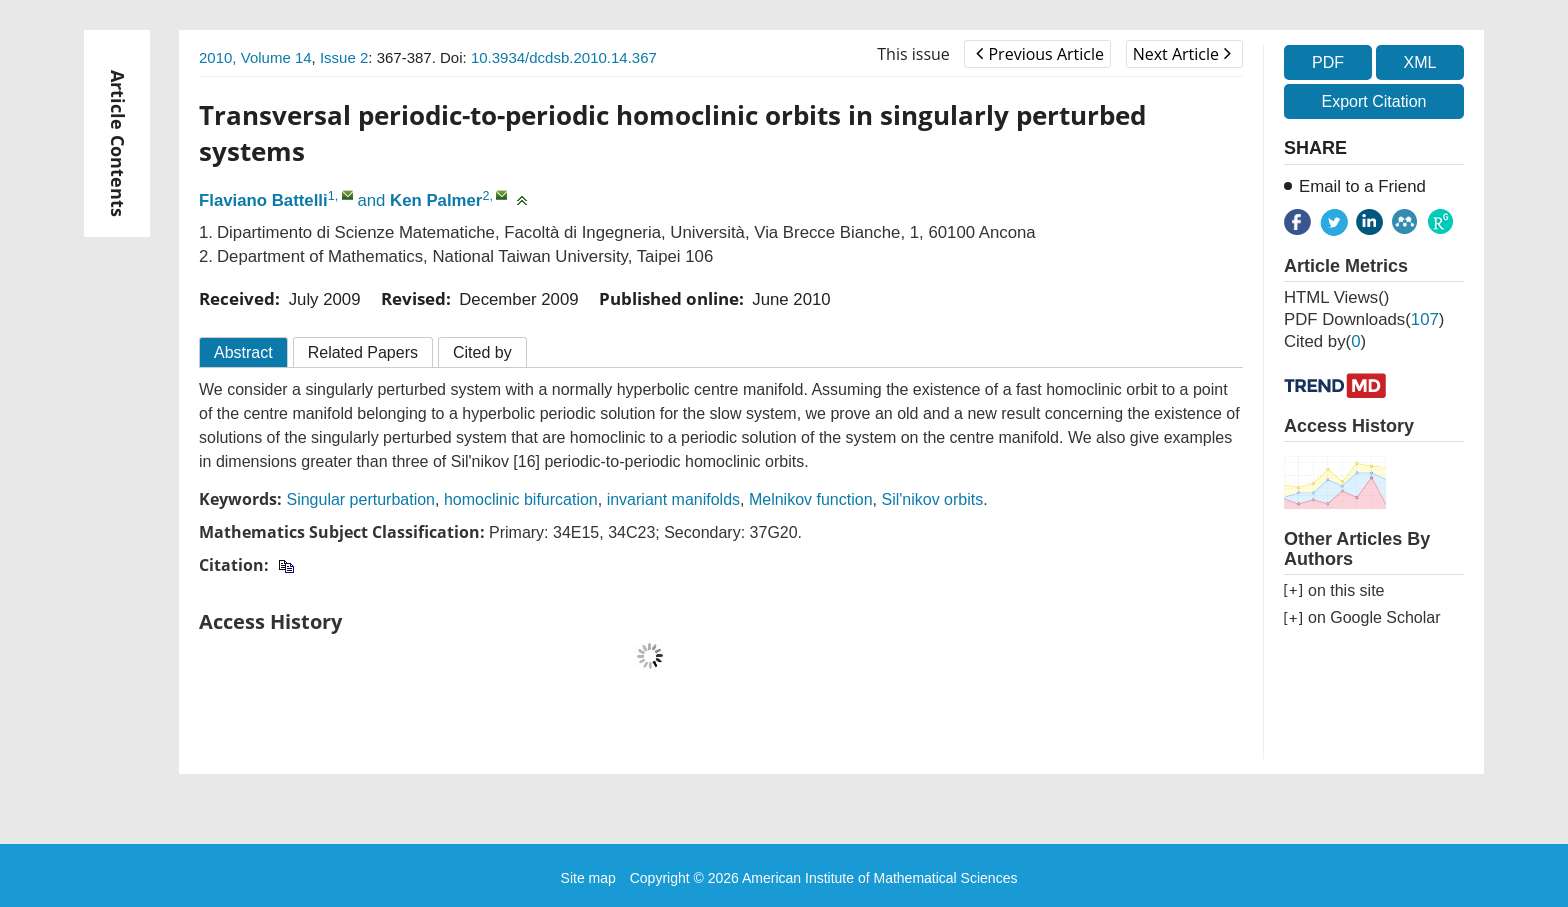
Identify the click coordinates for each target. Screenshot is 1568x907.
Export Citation (1374, 101)
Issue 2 (344, 57)
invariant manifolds (673, 499)
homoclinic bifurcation (521, 499)
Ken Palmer (436, 200)
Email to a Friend (1362, 186)
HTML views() (1336, 297)
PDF (1328, 62)
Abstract (243, 352)
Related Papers (363, 352)
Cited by (482, 352)
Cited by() (1325, 341)
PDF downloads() (1364, 319)
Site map (588, 878)
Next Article (1182, 54)
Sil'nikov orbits (932, 499)
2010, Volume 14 (255, 57)
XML (1419, 62)
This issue (913, 54)
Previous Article (1039, 54)
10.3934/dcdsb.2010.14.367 (564, 57)
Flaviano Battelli (263, 200)
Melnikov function (811, 499)
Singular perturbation (360, 499)
